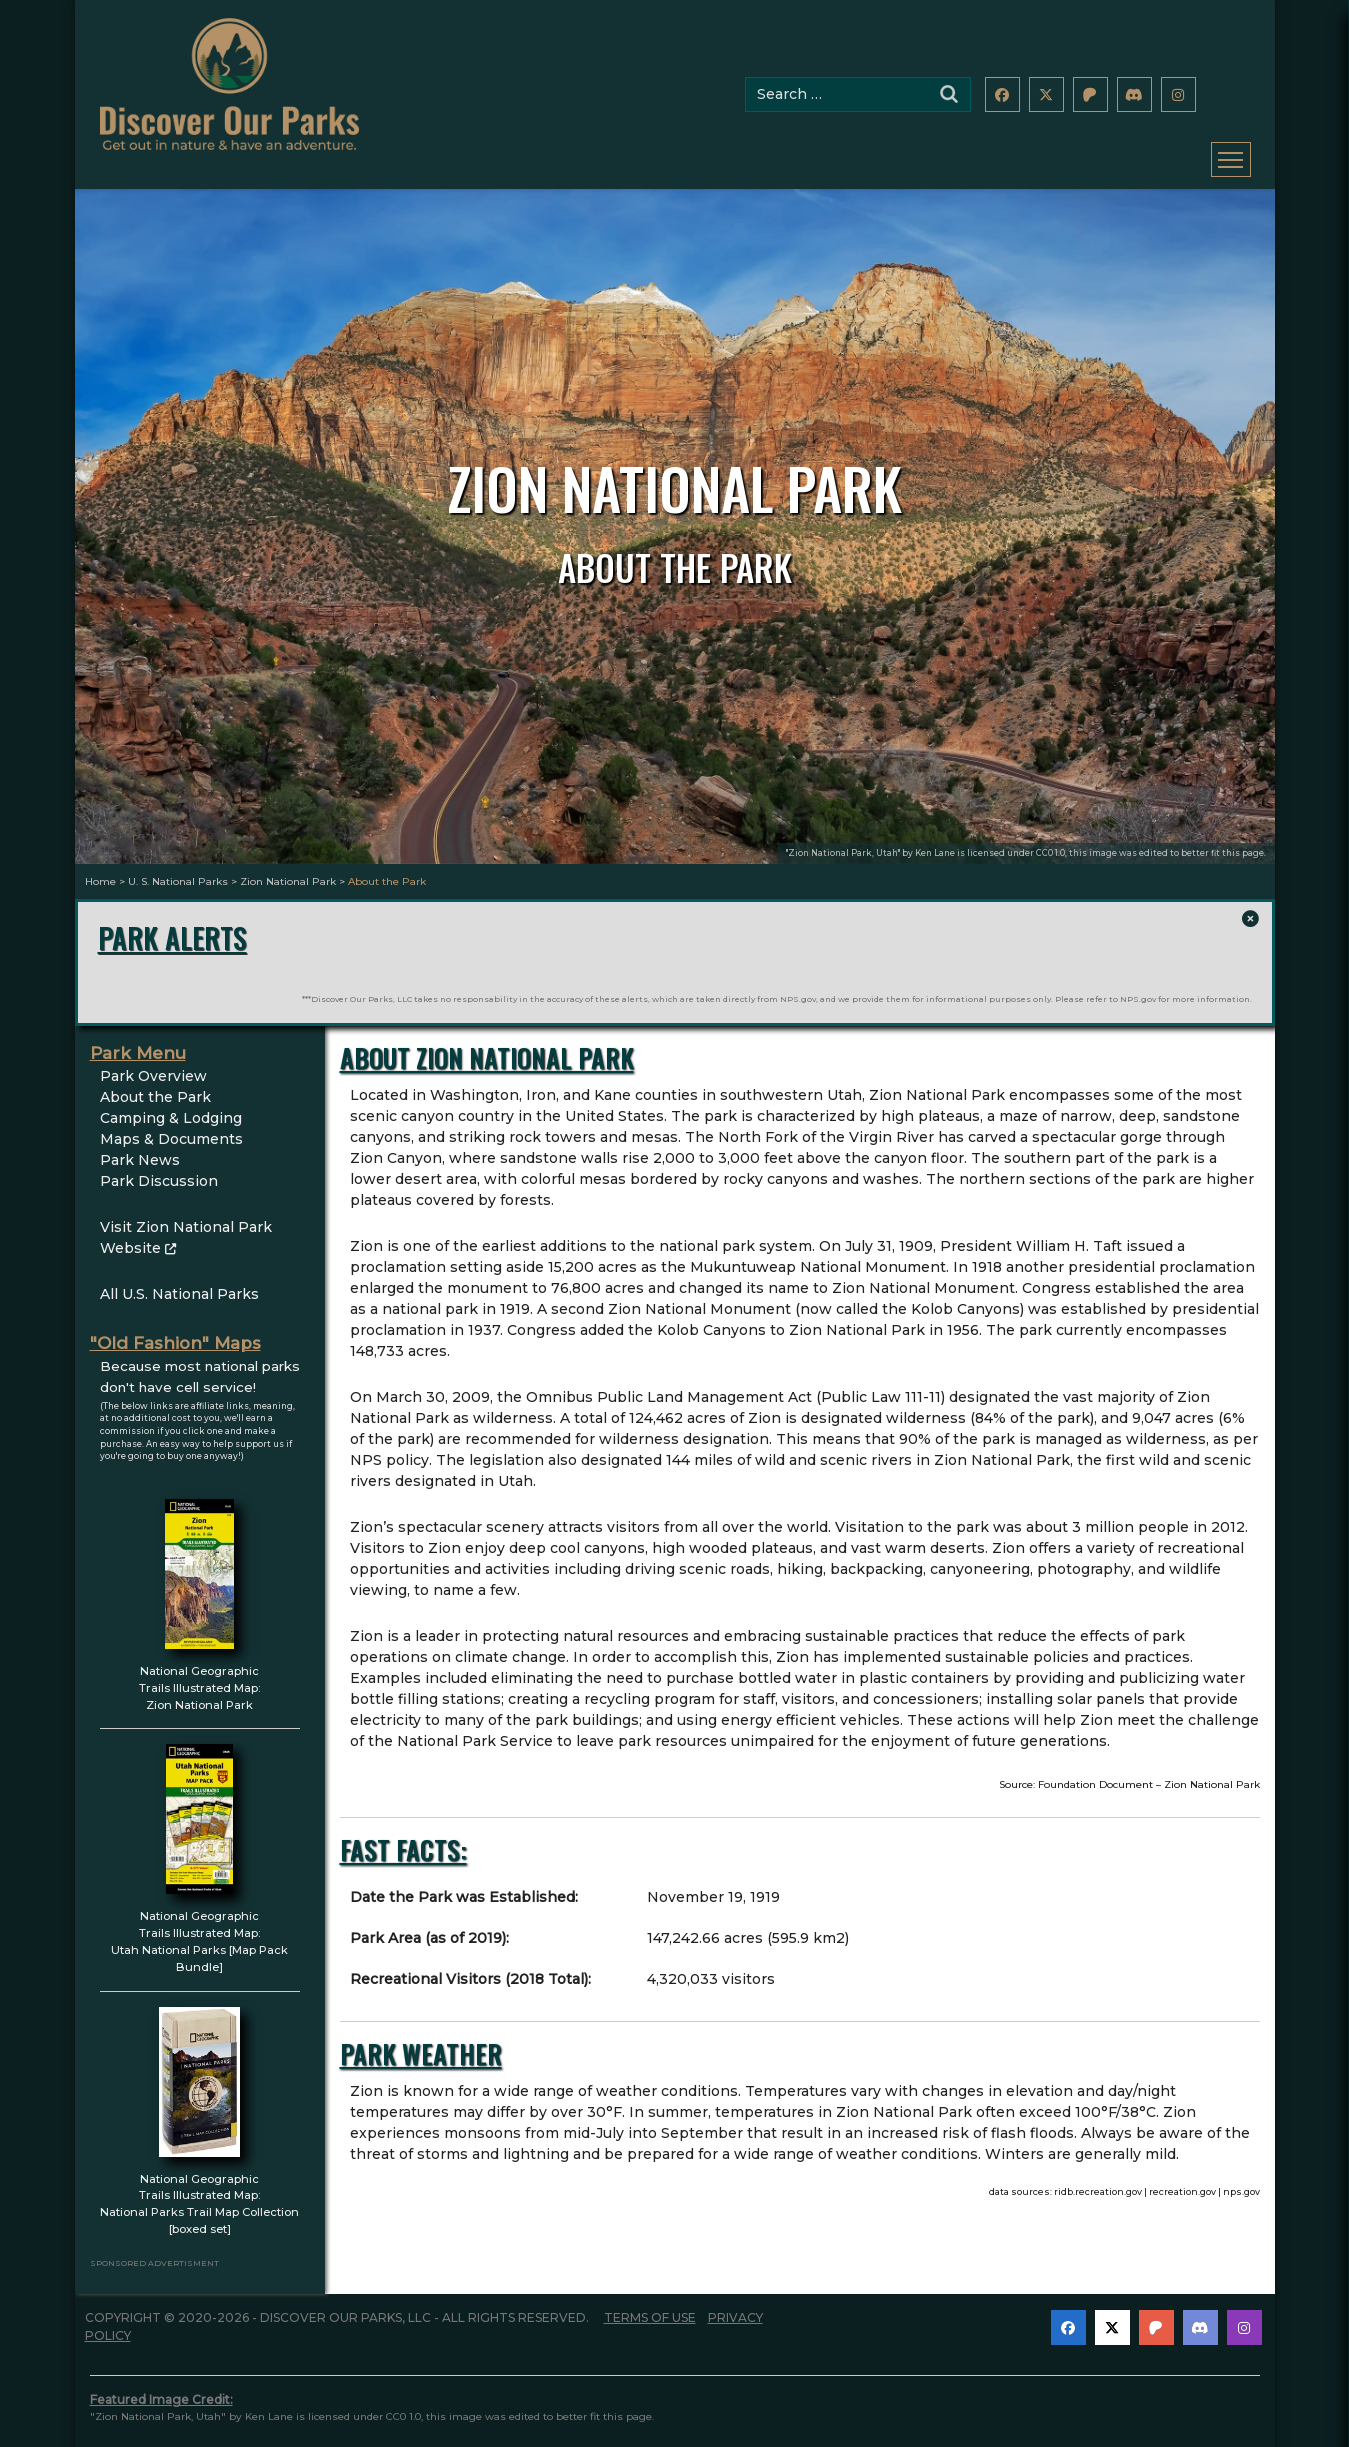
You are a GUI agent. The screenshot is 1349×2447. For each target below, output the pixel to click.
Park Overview (153, 1060)
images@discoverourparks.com (1089, 2441)
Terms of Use (650, 2301)
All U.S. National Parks (179, 1278)
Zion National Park (288, 881)
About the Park (155, 1081)
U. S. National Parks (178, 881)
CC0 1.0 (1050, 853)
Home (100, 881)
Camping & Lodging (171, 1102)
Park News (140, 1144)
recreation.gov (1182, 2174)
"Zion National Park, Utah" (843, 853)
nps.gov (1241, 2174)
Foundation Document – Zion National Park (1149, 1768)
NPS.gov (798, 983)
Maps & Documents (171, 1123)
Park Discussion (159, 1165)
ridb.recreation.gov (1098, 2174)
